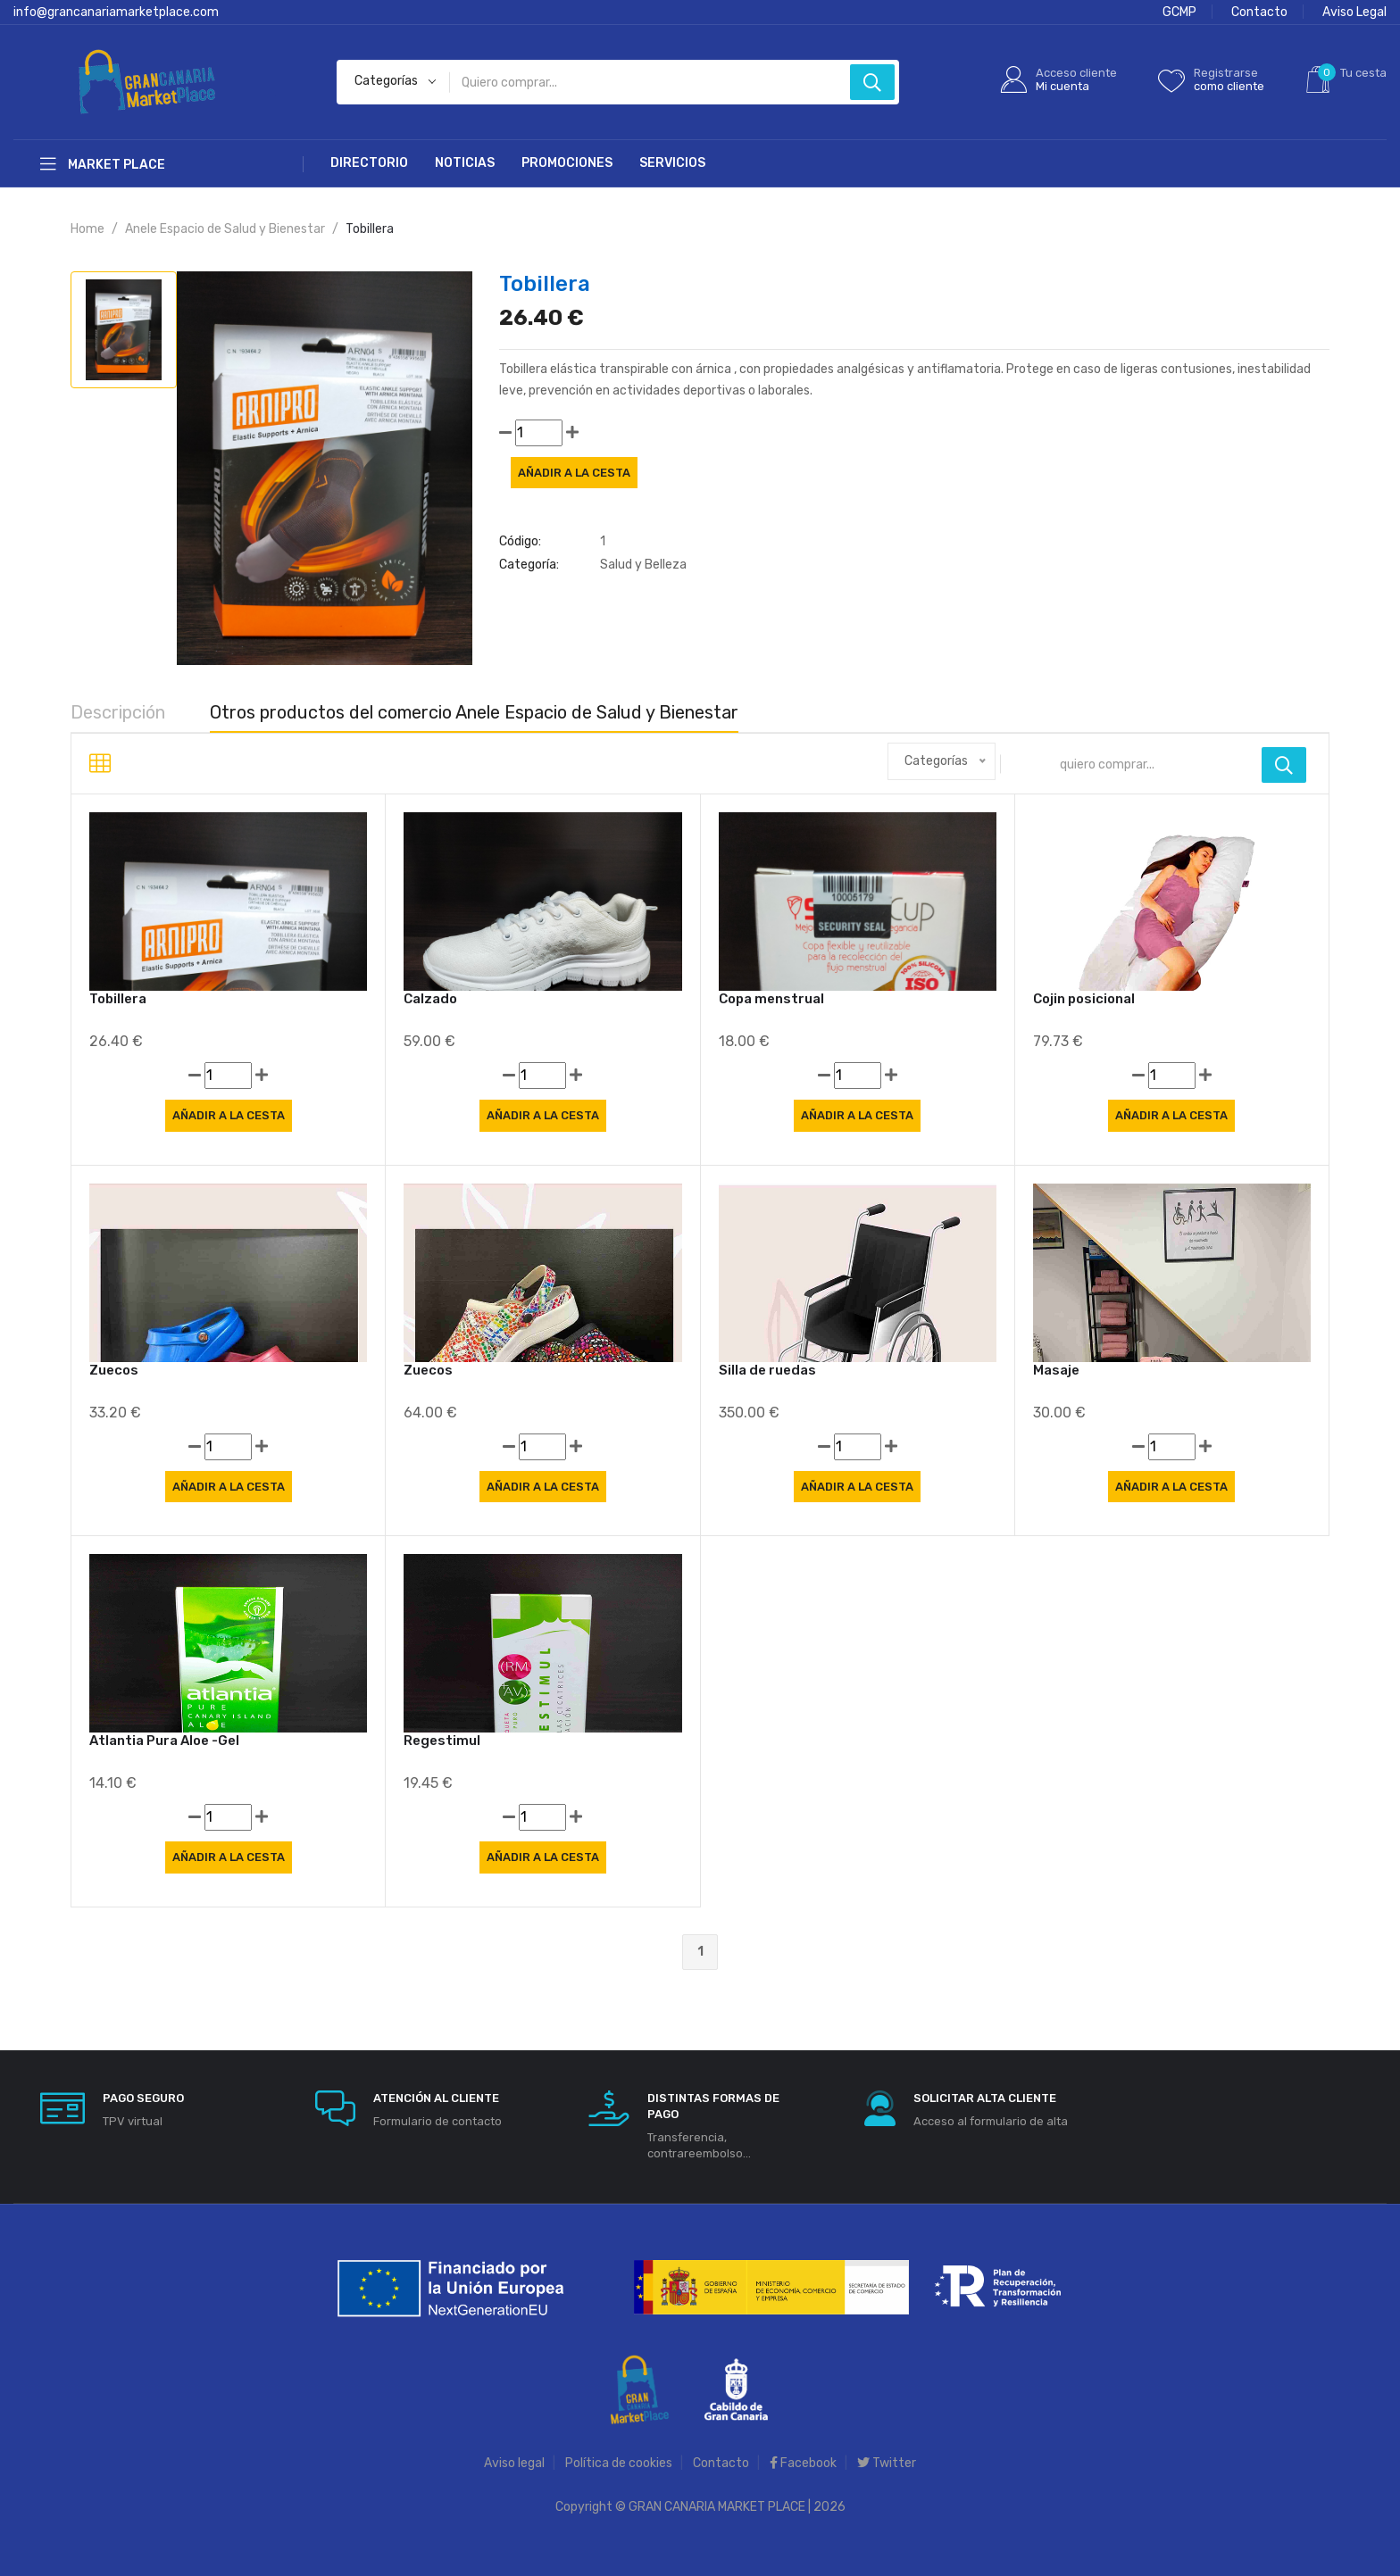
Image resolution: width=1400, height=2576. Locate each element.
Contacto (1259, 12)
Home (87, 229)
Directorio (369, 162)
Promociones (566, 162)
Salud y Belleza (643, 564)
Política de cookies (618, 2463)
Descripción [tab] (118, 712)
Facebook (803, 2463)
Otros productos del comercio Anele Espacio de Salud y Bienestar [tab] (474, 712)
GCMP (1179, 12)
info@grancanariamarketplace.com (116, 12)
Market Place (102, 164)
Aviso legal (514, 2463)
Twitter (886, 2463)
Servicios (672, 162)
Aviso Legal (1354, 12)
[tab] (124, 329)
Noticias (465, 162)
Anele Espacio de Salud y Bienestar (225, 229)
